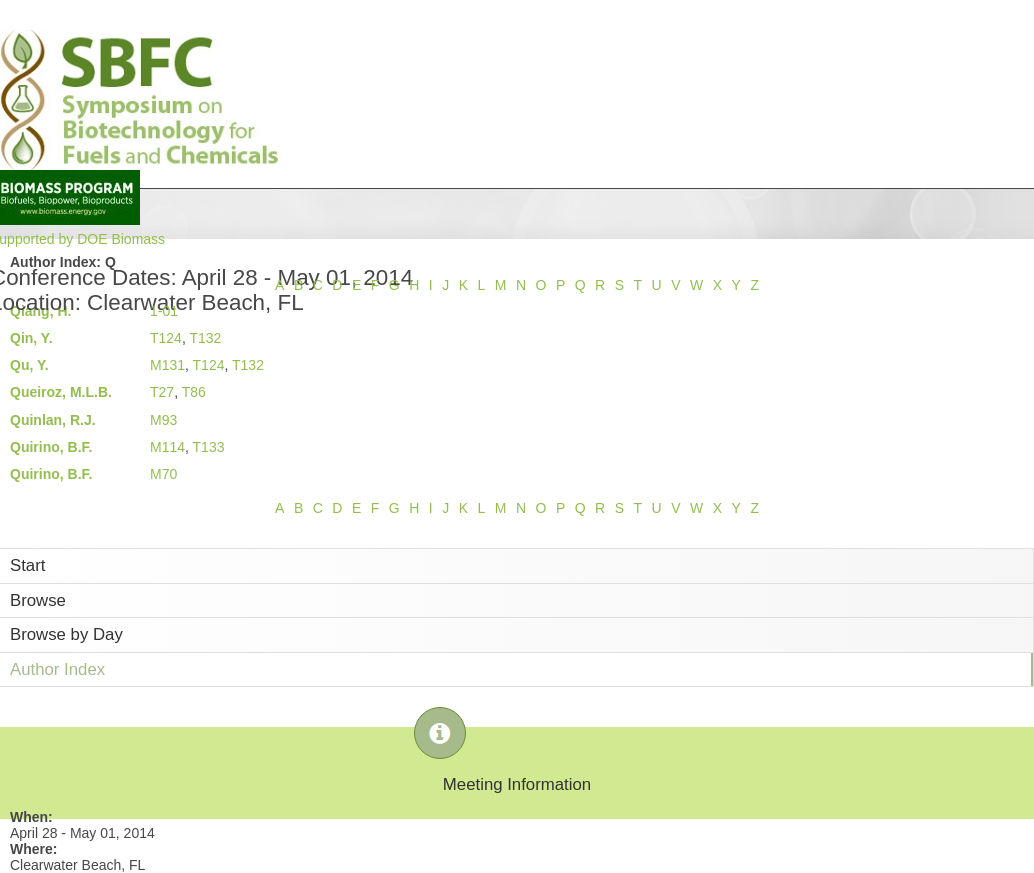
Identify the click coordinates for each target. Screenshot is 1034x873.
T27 (162, 392)
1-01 (164, 311)
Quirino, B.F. (51, 447)
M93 (163, 420)
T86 (194, 392)
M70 (163, 474)
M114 (167, 447)
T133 (209, 447)
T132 (205, 338)
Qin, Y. (31, 338)
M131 (167, 365)
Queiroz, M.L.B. (61, 392)
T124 (166, 338)
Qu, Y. (29, 365)
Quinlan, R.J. (53, 420)
